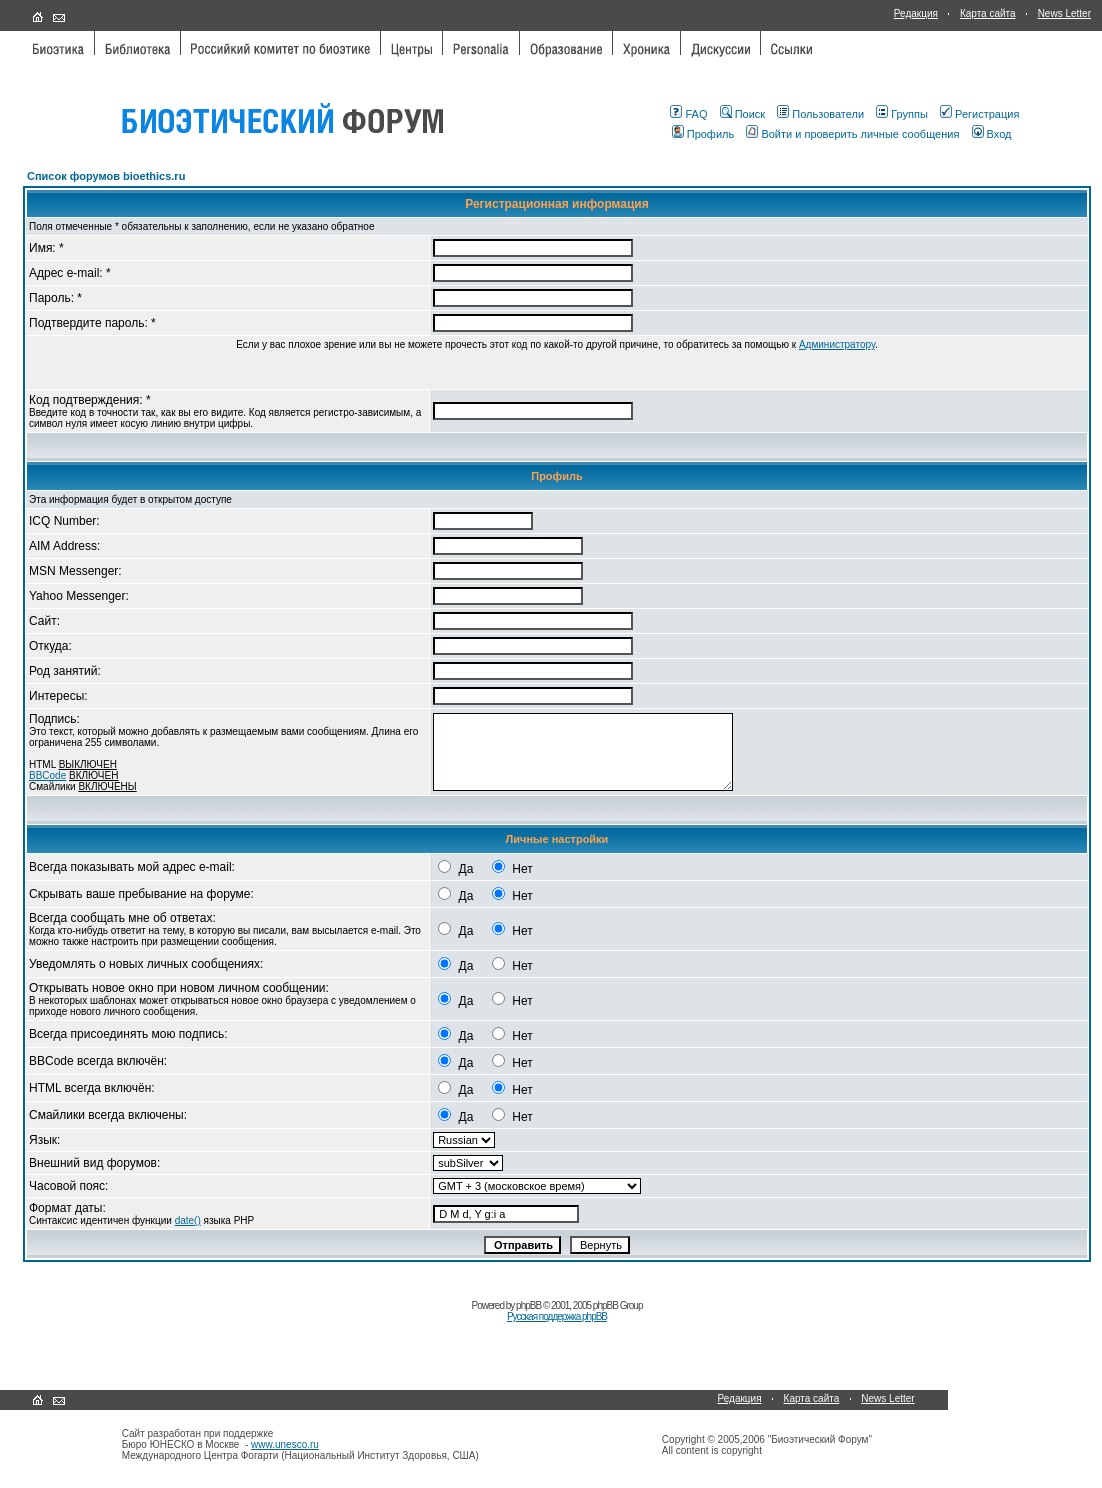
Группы (902, 114)
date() (188, 1220)
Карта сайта (988, 13)
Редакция (916, 13)
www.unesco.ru (285, 1444)
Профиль (703, 134)
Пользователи (820, 114)
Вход (992, 134)
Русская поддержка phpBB (557, 1316)
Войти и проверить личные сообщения (852, 134)
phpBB (528, 1305)
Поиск (742, 114)
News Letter (1064, 13)
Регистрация (979, 114)
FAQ (688, 114)
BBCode (47, 775)
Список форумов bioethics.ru (106, 176)
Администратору (837, 344)
